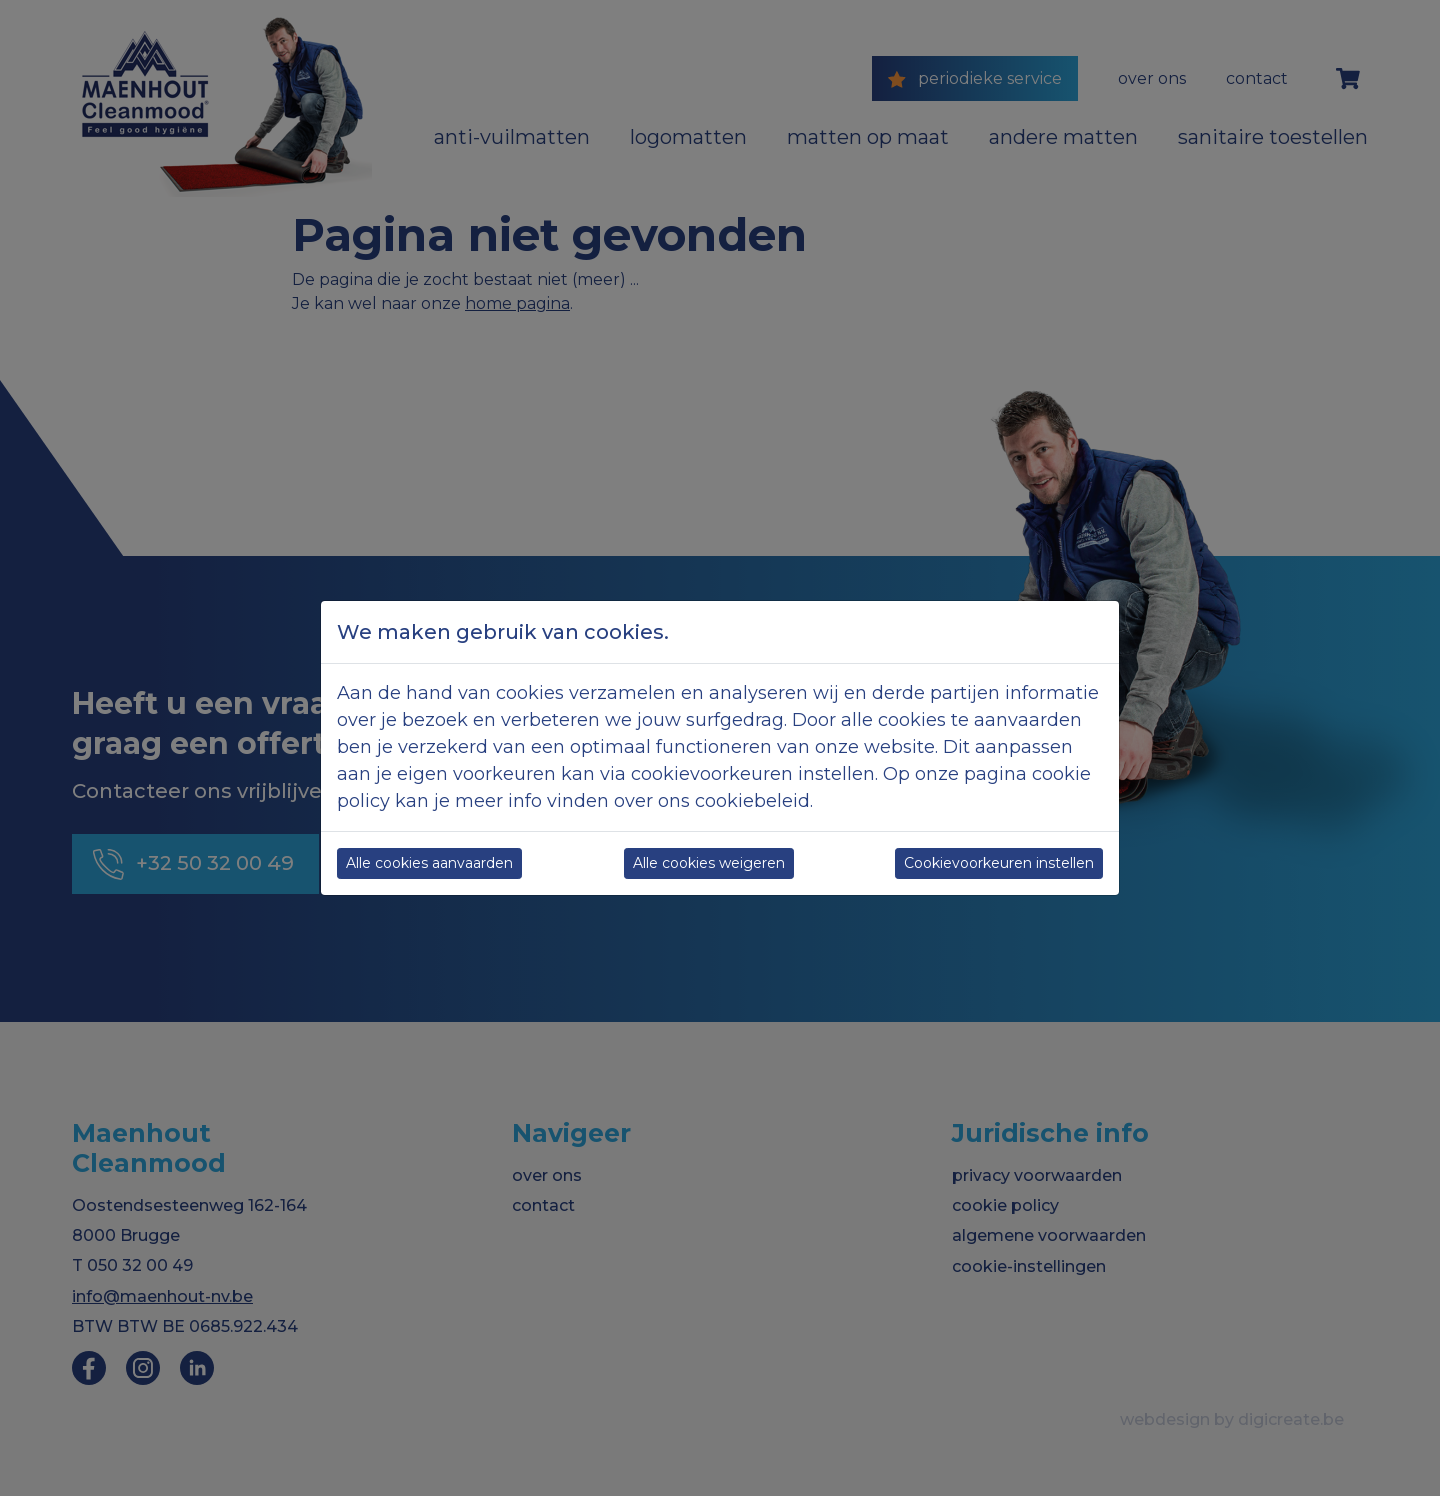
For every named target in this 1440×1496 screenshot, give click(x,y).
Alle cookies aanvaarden (429, 863)
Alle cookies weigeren (709, 863)
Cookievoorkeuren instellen (999, 863)
